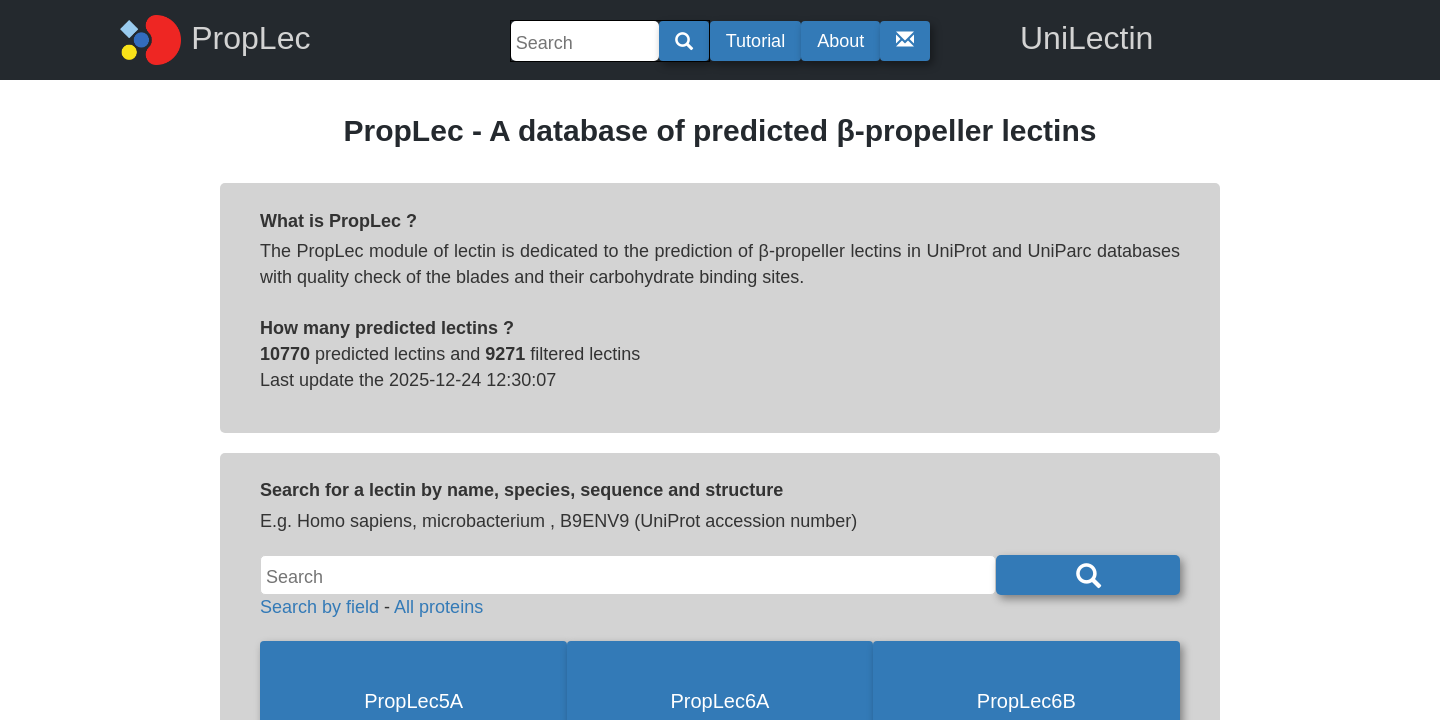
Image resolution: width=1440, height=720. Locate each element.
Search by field (319, 607)
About (840, 41)
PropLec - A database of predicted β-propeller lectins (720, 130)
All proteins (438, 607)
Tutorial (755, 41)
